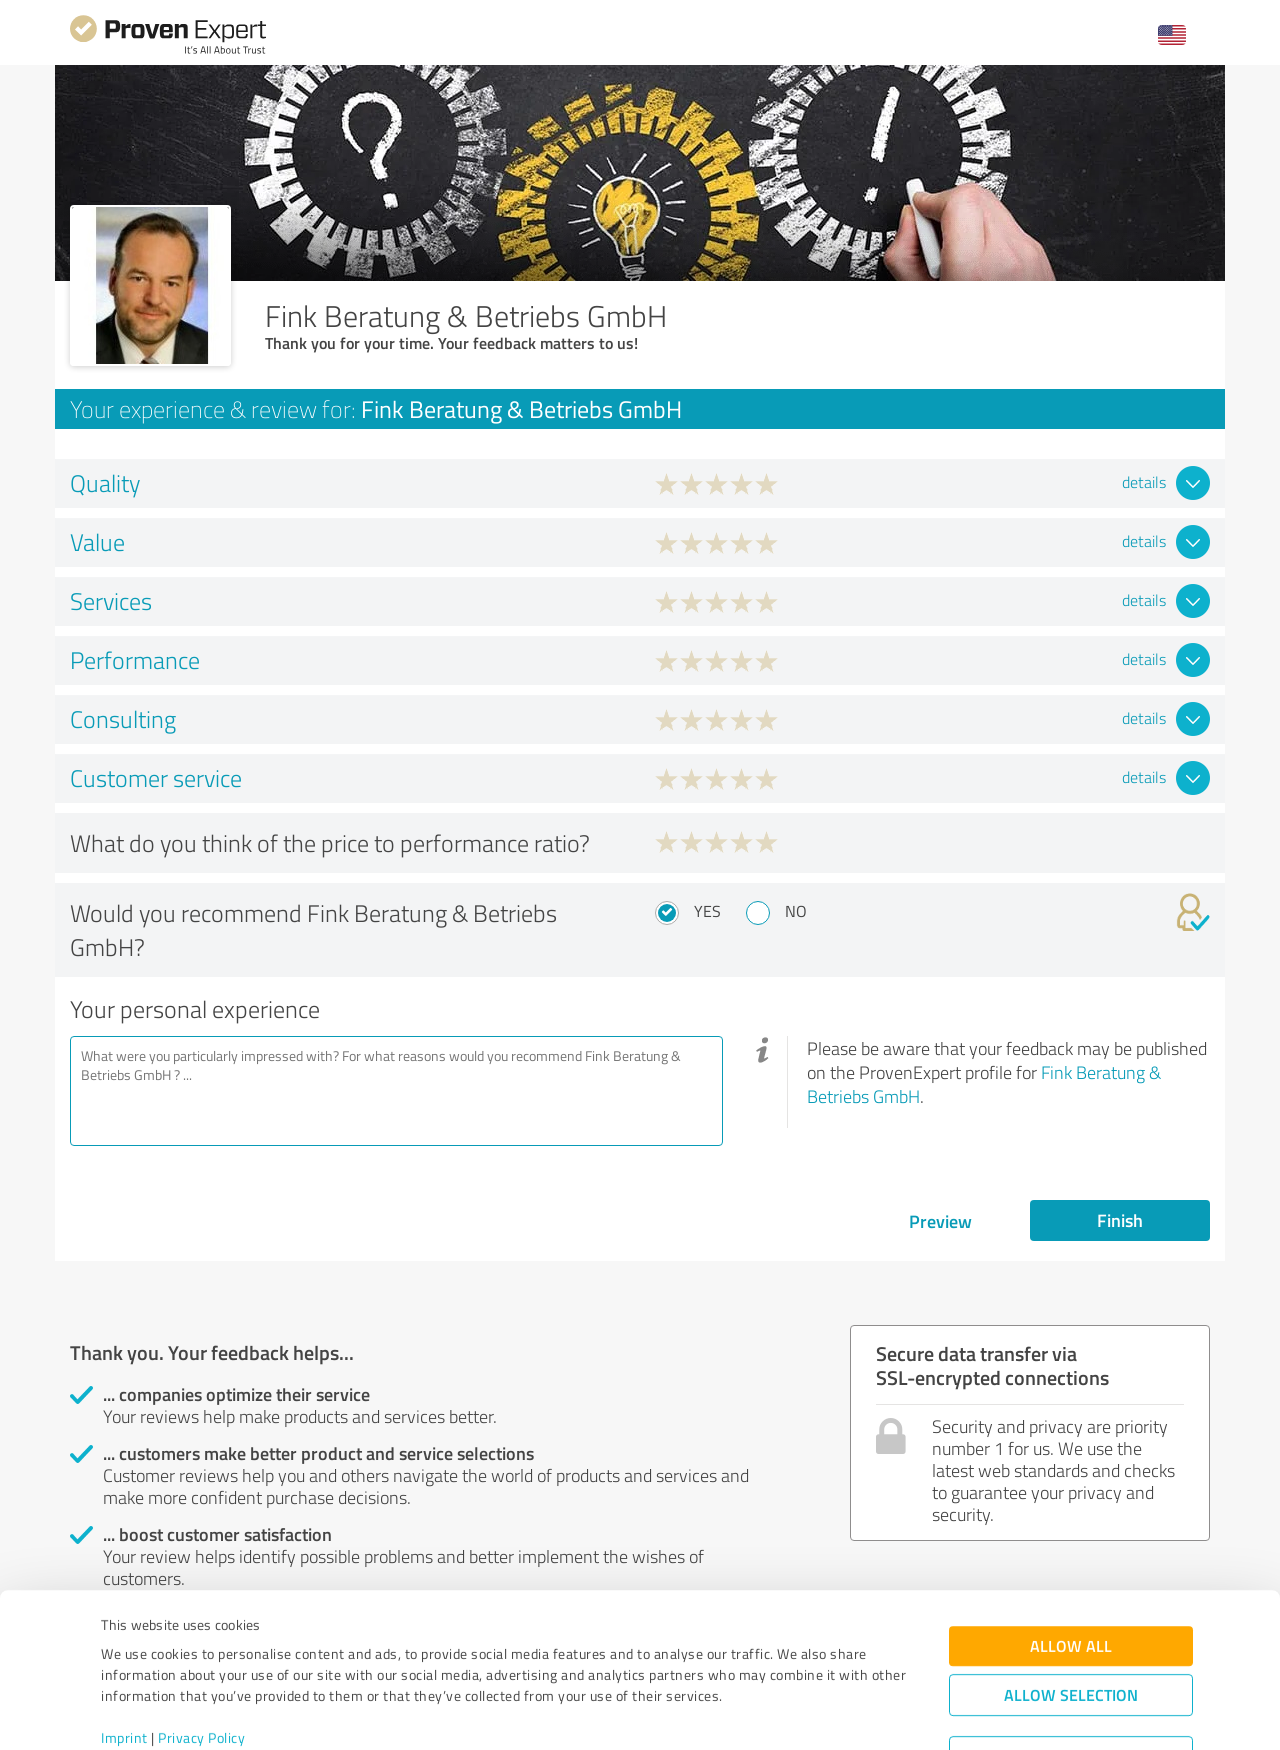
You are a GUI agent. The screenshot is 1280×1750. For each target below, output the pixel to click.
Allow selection (1071, 1613)
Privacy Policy (201, 1656)
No (796, 911)
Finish (1120, 1220)
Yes (707, 911)
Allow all (1071, 1564)
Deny (1071, 1675)
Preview (940, 1221)
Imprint (124, 1656)
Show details (765, 1712)
